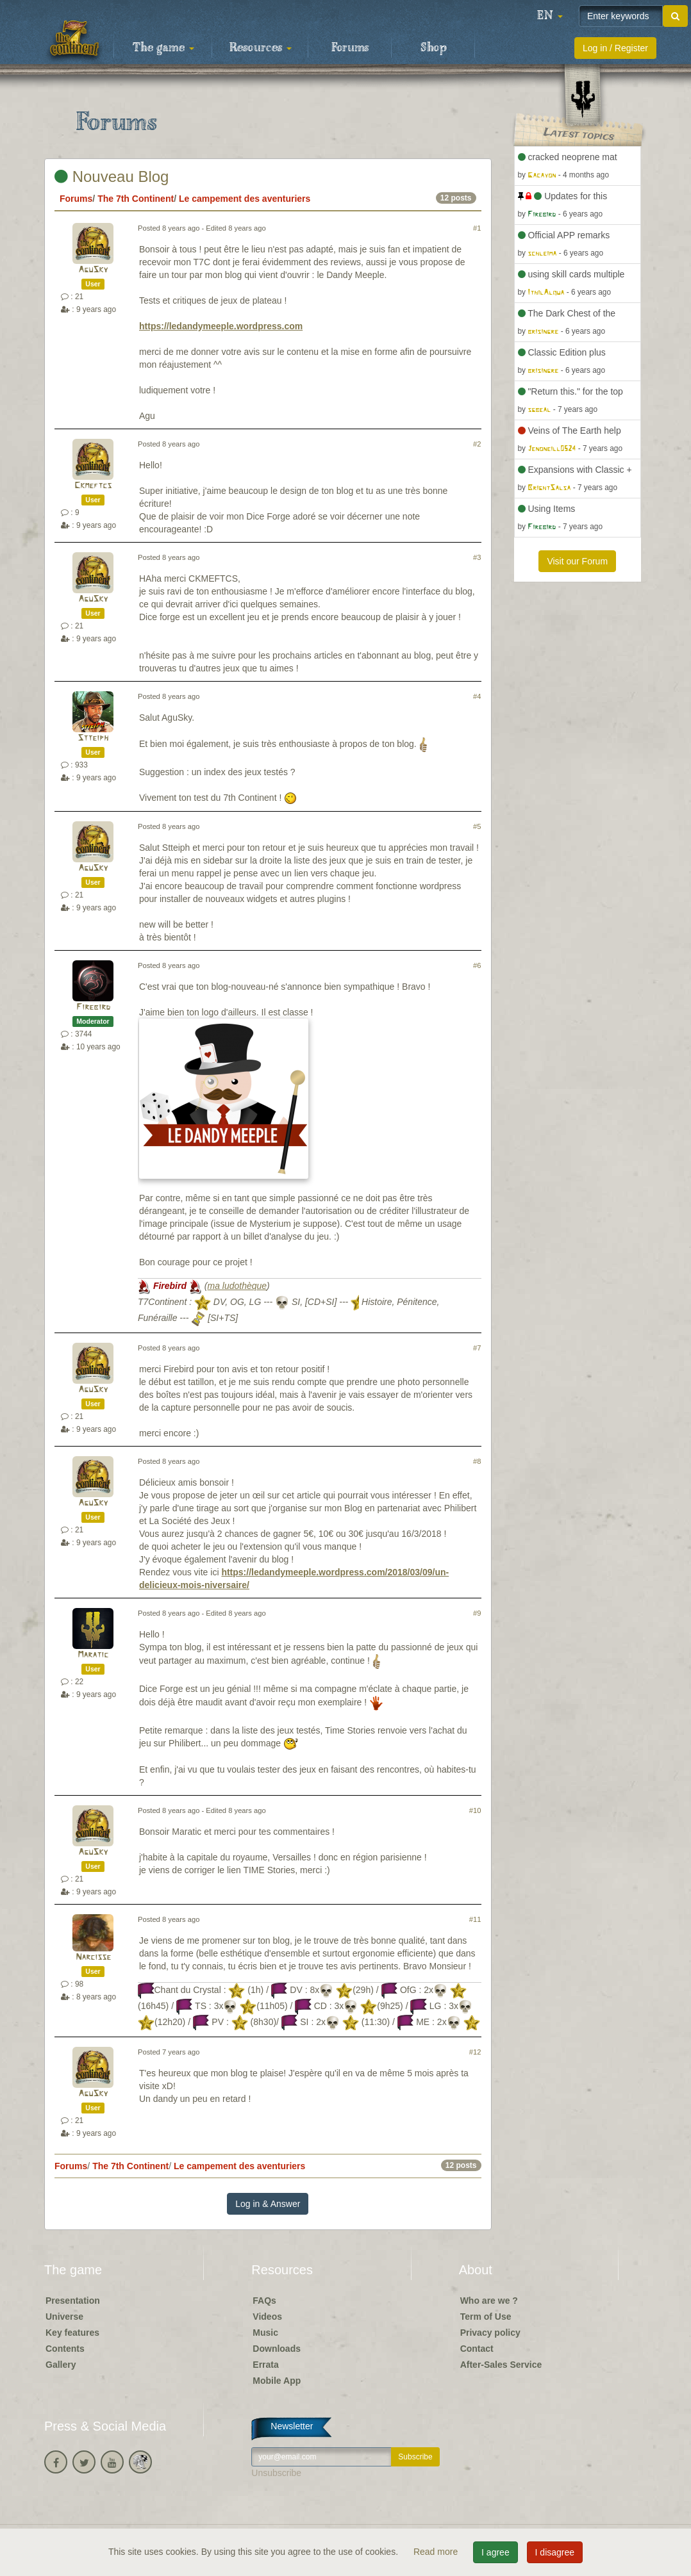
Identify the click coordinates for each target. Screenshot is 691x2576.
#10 (475, 1810)
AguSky (93, 270)
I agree (495, 2552)
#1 (477, 228)
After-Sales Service (501, 2364)
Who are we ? (489, 2300)
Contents (65, 2348)
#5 (477, 826)
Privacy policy (490, 2332)
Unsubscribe (276, 2473)
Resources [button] (260, 48)
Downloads (277, 2348)
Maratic (93, 1655)
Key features (72, 2332)
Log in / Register (615, 48)
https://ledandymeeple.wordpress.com (221, 326)
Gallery (61, 2364)
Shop (433, 48)
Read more (436, 2552)
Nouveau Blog (111, 176)
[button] (550, 16)
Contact (477, 2348)
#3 (477, 557)
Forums (350, 48)
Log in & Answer (267, 2204)
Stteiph (93, 738)
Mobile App (277, 2380)
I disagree (554, 2552)
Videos (267, 2316)
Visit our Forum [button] (577, 561)
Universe (64, 2316)
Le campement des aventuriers (244, 198)
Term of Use (486, 2316)
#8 (477, 1461)
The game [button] (163, 48)
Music (265, 2332)
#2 (477, 444)
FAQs (264, 2300)
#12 (475, 2052)
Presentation (73, 2300)
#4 (477, 696)
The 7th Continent (135, 198)
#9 (477, 1613)
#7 (477, 1348)
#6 (477, 965)
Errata (265, 2364)
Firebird (93, 1007)
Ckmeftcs (93, 486)
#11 (475, 1919)
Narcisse (93, 1957)
